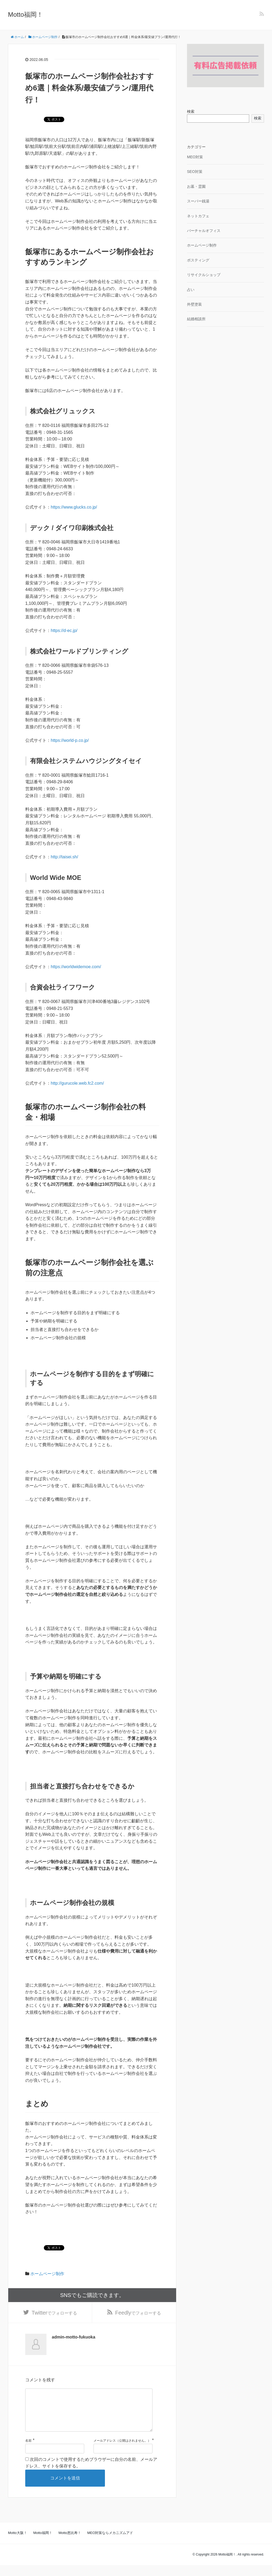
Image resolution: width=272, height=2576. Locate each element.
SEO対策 (194, 171)
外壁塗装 (194, 304)
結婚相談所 (196, 319)
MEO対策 (195, 157)
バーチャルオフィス (203, 230)
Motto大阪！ (17, 2544)
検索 (190, 111)
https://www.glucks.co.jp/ (74, 507)
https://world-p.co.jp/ (70, 740)
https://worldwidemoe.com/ (76, 966)
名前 (28, 2452)
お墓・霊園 (196, 186)
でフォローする (54, 2314)
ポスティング (198, 260)
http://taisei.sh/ (64, 857)
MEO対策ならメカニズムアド (110, 2544)
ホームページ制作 (47, 2273)
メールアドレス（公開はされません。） (122, 2452)
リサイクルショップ (203, 275)
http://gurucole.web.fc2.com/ (77, 1083)
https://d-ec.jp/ (64, 630)
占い (190, 290)
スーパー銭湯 (198, 201)
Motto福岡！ (25, 14)
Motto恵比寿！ (69, 2544)
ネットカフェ (198, 216)
